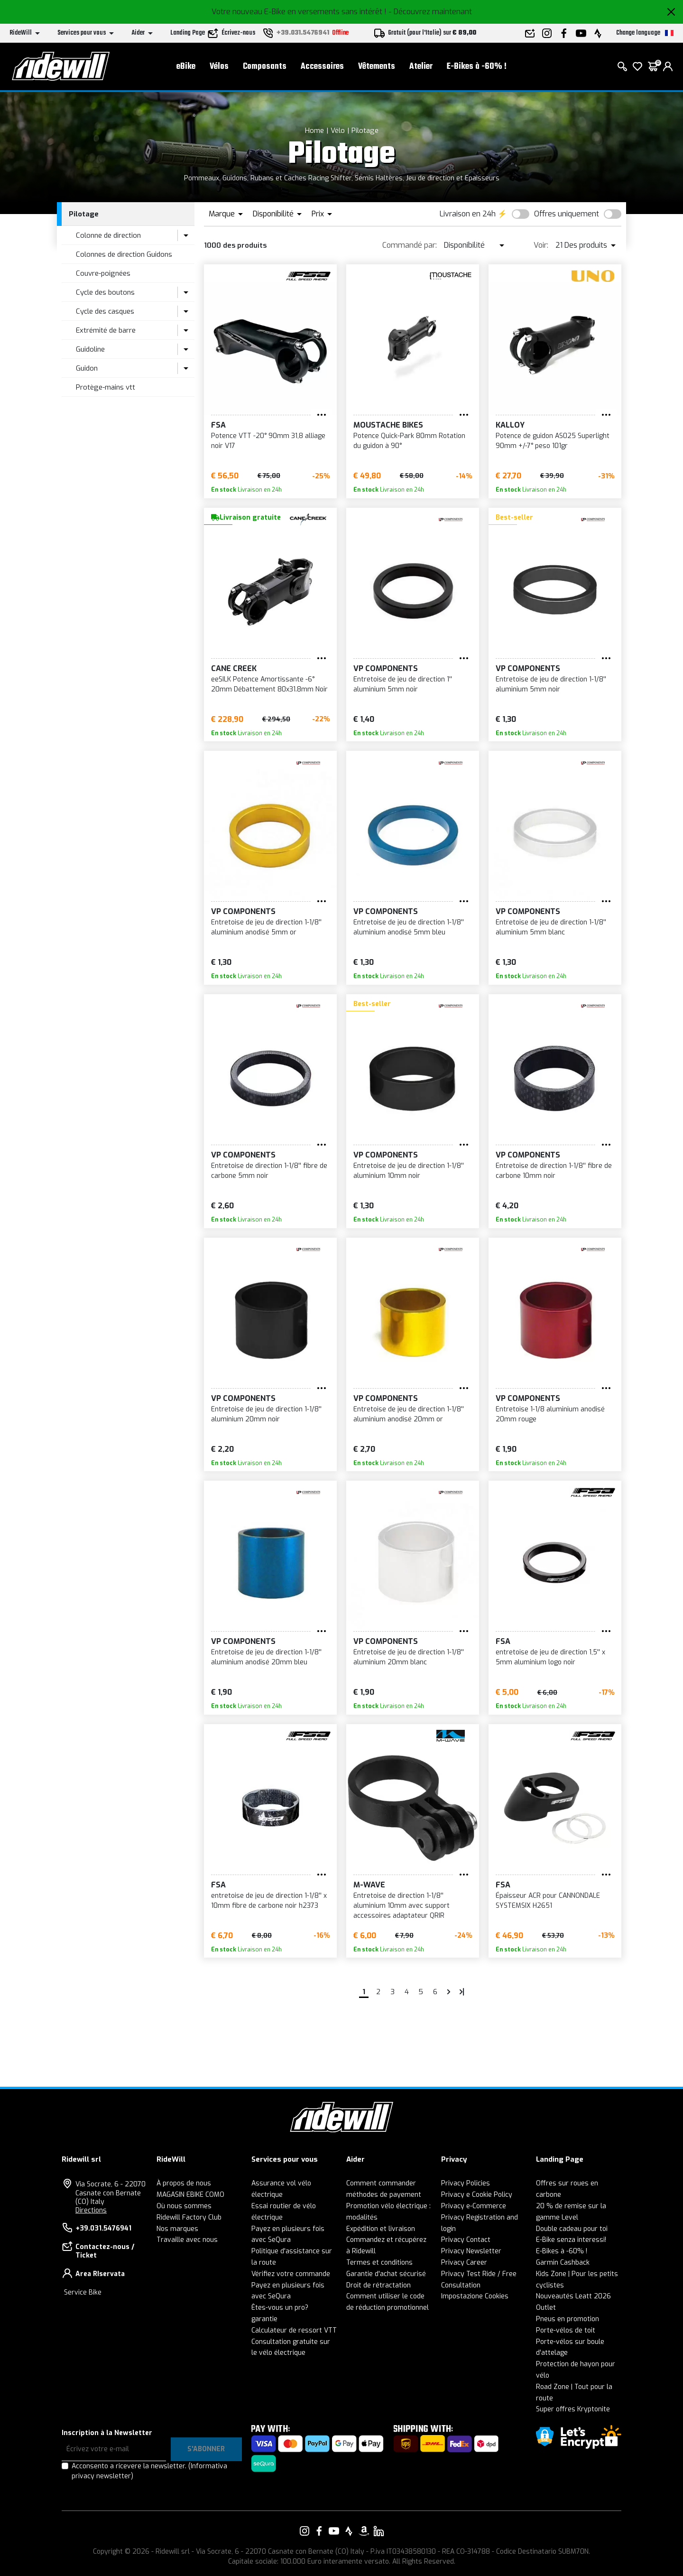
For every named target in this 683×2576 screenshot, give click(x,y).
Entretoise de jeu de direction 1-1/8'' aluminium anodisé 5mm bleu (408, 927)
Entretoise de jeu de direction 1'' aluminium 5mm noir (402, 684)
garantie (264, 2319)
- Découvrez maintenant (430, 12)
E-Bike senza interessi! (571, 2239)
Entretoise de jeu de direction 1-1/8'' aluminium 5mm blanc (551, 927)
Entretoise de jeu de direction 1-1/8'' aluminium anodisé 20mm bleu (266, 1657)
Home (314, 130)
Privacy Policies (465, 2183)
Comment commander (381, 2183)
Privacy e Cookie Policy (476, 2194)
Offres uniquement (566, 214)
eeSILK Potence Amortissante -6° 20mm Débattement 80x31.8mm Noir (269, 684)
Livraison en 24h (468, 214)
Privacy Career (464, 2262)
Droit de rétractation (378, 2285)
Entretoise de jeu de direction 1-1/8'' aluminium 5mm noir (551, 684)
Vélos (219, 67)
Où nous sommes (184, 2206)
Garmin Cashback (563, 2262)
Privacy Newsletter (471, 2251)
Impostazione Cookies (474, 2296)
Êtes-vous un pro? (279, 2307)
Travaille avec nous (187, 2239)
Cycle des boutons (105, 292)
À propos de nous (184, 2183)
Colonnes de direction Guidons (124, 254)
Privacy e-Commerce (473, 2206)
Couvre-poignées (103, 273)
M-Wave (369, 1885)
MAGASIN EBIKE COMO (190, 2194)
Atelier (421, 67)
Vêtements (376, 67)
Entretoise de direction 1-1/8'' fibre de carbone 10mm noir (554, 1170)
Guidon (87, 368)
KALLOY (510, 425)
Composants (264, 67)
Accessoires (322, 67)
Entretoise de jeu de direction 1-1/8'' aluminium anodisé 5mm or (266, 927)
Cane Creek (234, 668)
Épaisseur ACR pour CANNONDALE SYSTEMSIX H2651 (548, 1900)
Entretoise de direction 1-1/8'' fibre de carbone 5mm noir (269, 1170)
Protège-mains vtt (105, 387)
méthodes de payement (383, 2194)
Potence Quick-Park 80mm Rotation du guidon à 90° (409, 440)
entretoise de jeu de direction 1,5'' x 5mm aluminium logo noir (550, 1657)
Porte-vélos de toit (565, 2330)
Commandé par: (409, 245)
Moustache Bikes (388, 425)
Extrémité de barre (106, 330)
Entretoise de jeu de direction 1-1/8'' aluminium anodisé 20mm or (408, 1414)
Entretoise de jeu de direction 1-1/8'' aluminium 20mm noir (266, 1414)
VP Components (385, 668)
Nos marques (177, 2228)
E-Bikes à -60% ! (477, 67)
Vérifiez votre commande (290, 2273)
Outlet (546, 2307)
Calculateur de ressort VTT (294, 2330)
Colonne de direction (108, 235)
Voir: (541, 245)
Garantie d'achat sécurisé (386, 2273)
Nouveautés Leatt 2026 (573, 2296)
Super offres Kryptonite (573, 2409)
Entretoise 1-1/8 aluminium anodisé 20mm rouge (550, 1414)
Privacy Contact (465, 2239)
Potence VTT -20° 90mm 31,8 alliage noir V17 (268, 440)
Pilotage (364, 130)
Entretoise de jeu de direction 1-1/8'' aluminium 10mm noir (408, 1170)
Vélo (338, 130)
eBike (185, 67)
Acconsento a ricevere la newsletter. (149, 2471)
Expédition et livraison (380, 2228)
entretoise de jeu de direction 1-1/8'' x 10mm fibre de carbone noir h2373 (269, 1900)
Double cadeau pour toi (572, 2228)
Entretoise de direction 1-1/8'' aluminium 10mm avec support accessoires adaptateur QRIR (401, 1905)
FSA (218, 425)
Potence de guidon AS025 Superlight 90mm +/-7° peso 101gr (552, 440)
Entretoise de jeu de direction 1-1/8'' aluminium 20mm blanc (408, 1657)
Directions (91, 2210)
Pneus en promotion (567, 2319)
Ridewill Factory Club (189, 2217)
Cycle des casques (105, 311)
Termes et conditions (379, 2262)
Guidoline (90, 349)
